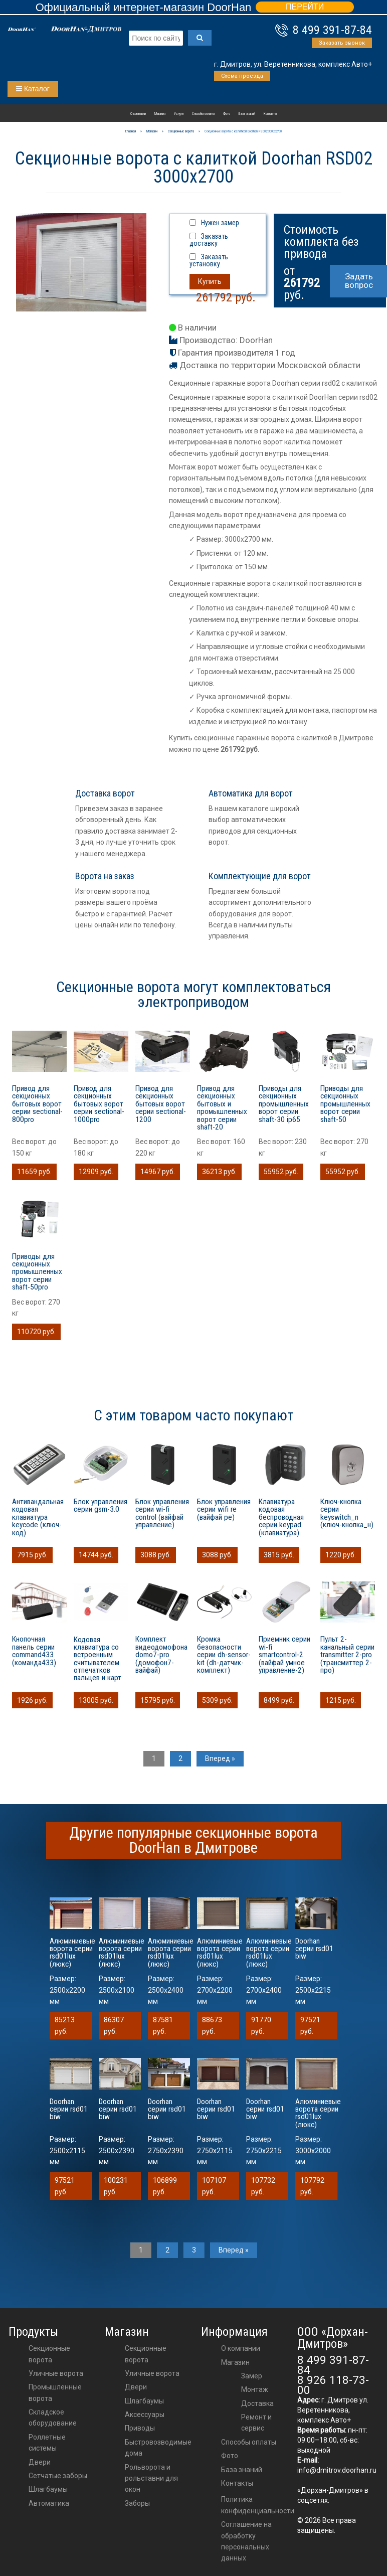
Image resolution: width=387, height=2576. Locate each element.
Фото (226, 114)
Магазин (159, 114)
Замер (251, 2376)
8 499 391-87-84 (332, 30)
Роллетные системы (47, 2442)
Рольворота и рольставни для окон (151, 2478)
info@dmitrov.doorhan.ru (336, 2470)
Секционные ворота (49, 2353)
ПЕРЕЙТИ (305, 7)
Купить (210, 281)
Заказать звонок (342, 43)
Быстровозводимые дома (158, 2447)
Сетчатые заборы (58, 2476)
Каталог (33, 89)
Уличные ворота (56, 2373)
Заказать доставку (208, 240)
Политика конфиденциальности (257, 2504)
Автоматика (49, 2503)
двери (136, 2387)
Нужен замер (220, 222)
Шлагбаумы (48, 2489)
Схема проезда (242, 76)
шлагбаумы (144, 2401)
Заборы (137, 2503)
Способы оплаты (203, 114)
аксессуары (144, 2414)
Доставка (257, 2403)
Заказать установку (208, 260)
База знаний (247, 114)
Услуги (178, 114)
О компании (138, 114)
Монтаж (254, 2389)
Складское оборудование (53, 2417)
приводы (140, 2428)
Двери (40, 2462)
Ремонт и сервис (256, 2422)
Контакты (270, 114)
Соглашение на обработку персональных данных (246, 2541)
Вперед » (220, 1758)
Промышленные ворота (55, 2392)
